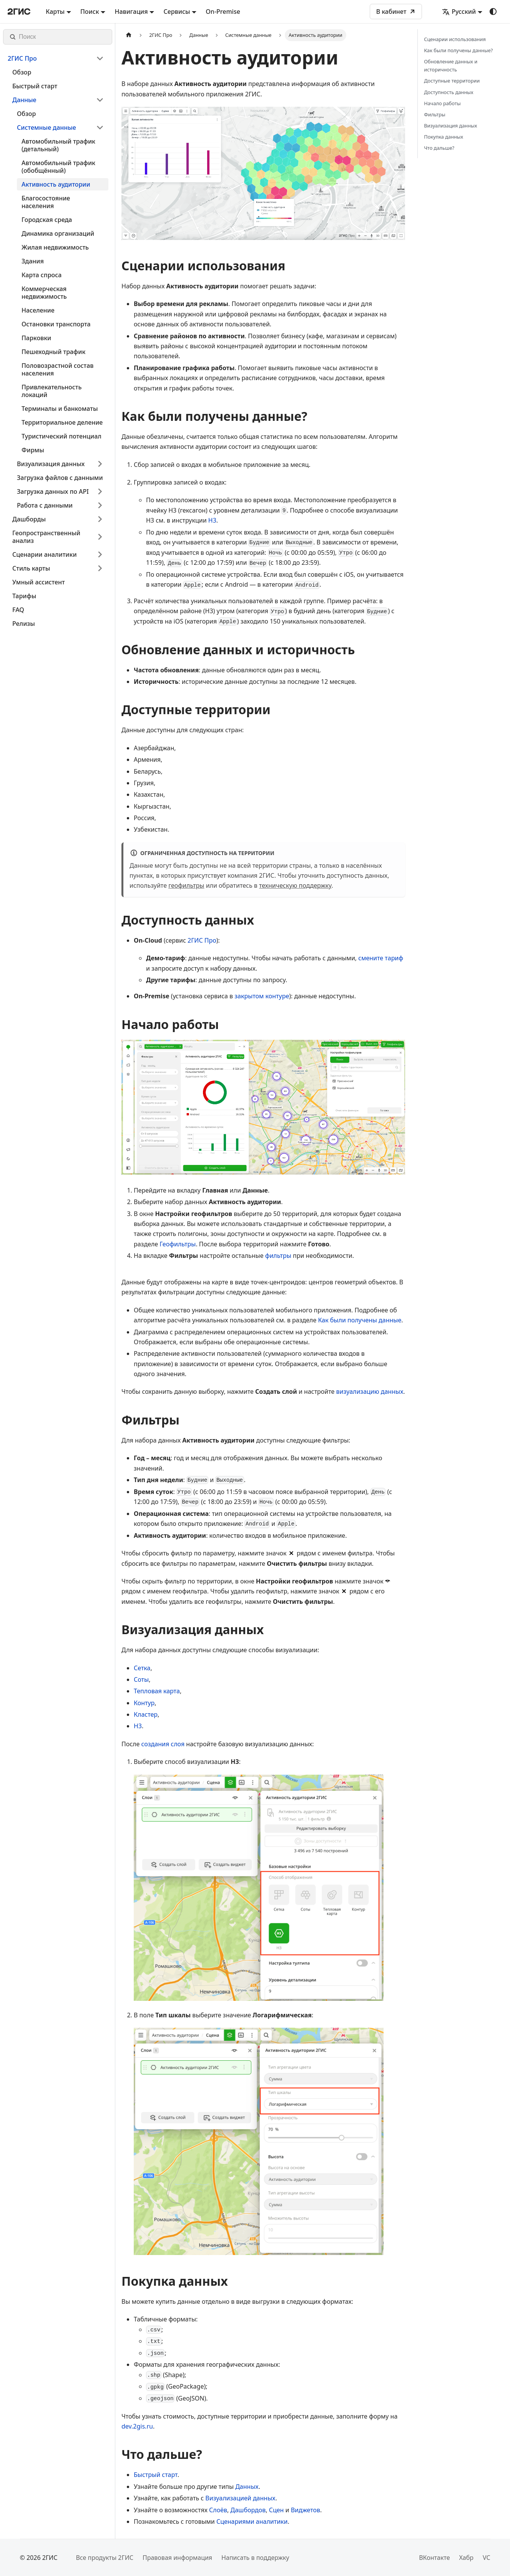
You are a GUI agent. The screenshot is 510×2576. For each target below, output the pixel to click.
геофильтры (186, 885)
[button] (55, 58)
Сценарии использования (455, 39)
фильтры (278, 1255)
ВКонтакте (434, 2557)
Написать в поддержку (255, 2557)
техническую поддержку (295, 885)
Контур (144, 1703)
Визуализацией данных (240, 2498)
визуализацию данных (370, 1391)
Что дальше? (439, 147)
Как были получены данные (359, 1320)
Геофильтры (177, 1244)
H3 (212, 520)
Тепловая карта (157, 1691)
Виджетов (305, 2510)
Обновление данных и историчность (450, 65)
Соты (141, 1679)
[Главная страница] (128, 35)
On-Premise (223, 11)
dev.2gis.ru (137, 2426)
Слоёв (218, 2510)
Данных (247, 2486)
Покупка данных (443, 136)
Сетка (142, 1668)
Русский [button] (459, 11)
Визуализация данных (450, 125)
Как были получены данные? (458, 50)
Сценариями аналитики (252, 2521)
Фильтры (434, 114)
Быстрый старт (156, 2474)
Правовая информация (177, 2557)
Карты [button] (55, 11)
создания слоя (163, 1744)
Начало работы (442, 103)
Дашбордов (248, 2510)
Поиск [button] (89, 11)
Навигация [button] (131, 11)
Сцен (276, 2510)
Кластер (146, 1714)
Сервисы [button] (176, 11)
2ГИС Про (202, 940)
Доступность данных (448, 92)
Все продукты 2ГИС (104, 2557)
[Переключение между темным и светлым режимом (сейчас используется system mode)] (493, 11)
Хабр (466, 2557)
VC (486, 2557)
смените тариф (380, 958)
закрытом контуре (261, 996)
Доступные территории (452, 80)
